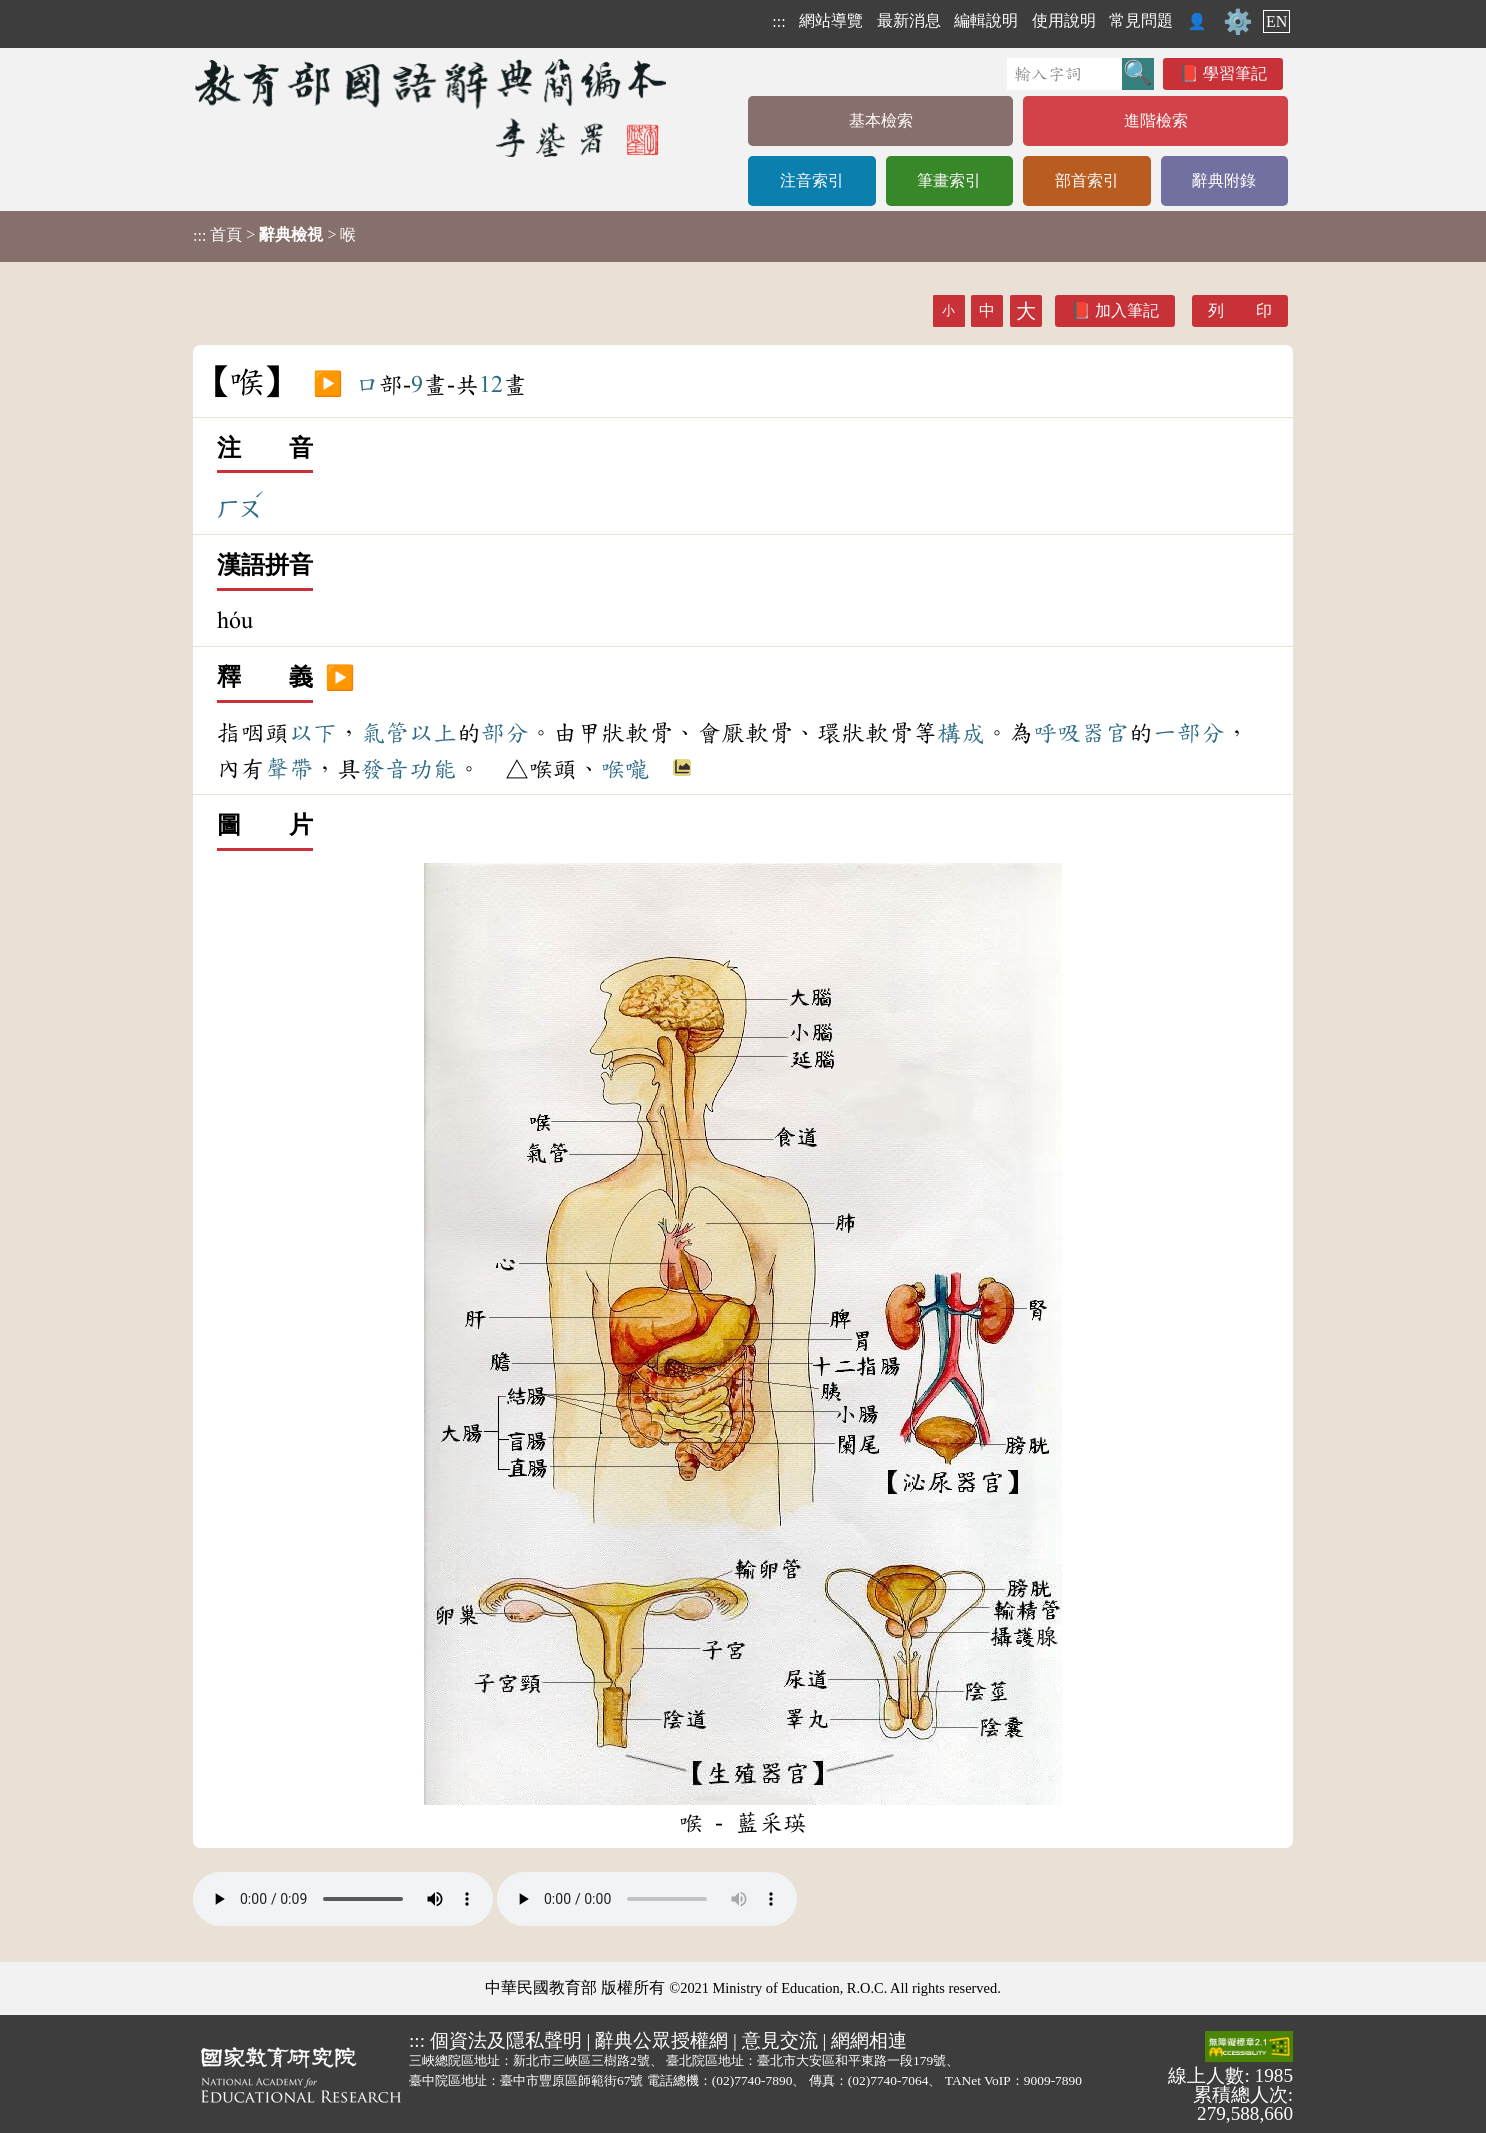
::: (778, 21)
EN (1276, 21)
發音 (385, 769)
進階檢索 (1156, 120)
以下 (313, 733)
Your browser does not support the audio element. (343, 1899)
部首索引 (1087, 180)
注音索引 (812, 180)
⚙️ (1238, 22)
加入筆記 (1127, 310)
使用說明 (1064, 20)
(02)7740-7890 (752, 2080)
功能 (433, 769)
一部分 (1189, 733)
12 (491, 385)
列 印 (1240, 310)
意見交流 (780, 2040)
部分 (505, 733)
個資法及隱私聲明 (506, 2040)
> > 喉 (274, 235)
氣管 (385, 733)
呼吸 (1057, 733)
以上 (433, 733)
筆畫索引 (949, 180)
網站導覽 (831, 20)
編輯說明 (986, 20)
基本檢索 (881, 120)
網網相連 (869, 2040)
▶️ (328, 385)
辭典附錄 (1224, 180)
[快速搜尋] (1064, 74)
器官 (1105, 733)
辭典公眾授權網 (661, 2040)
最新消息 (909, 20)
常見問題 (1141, 20)
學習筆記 (1235, 73)
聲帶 (289, 769)
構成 (961, 733)
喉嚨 (625, 769)
